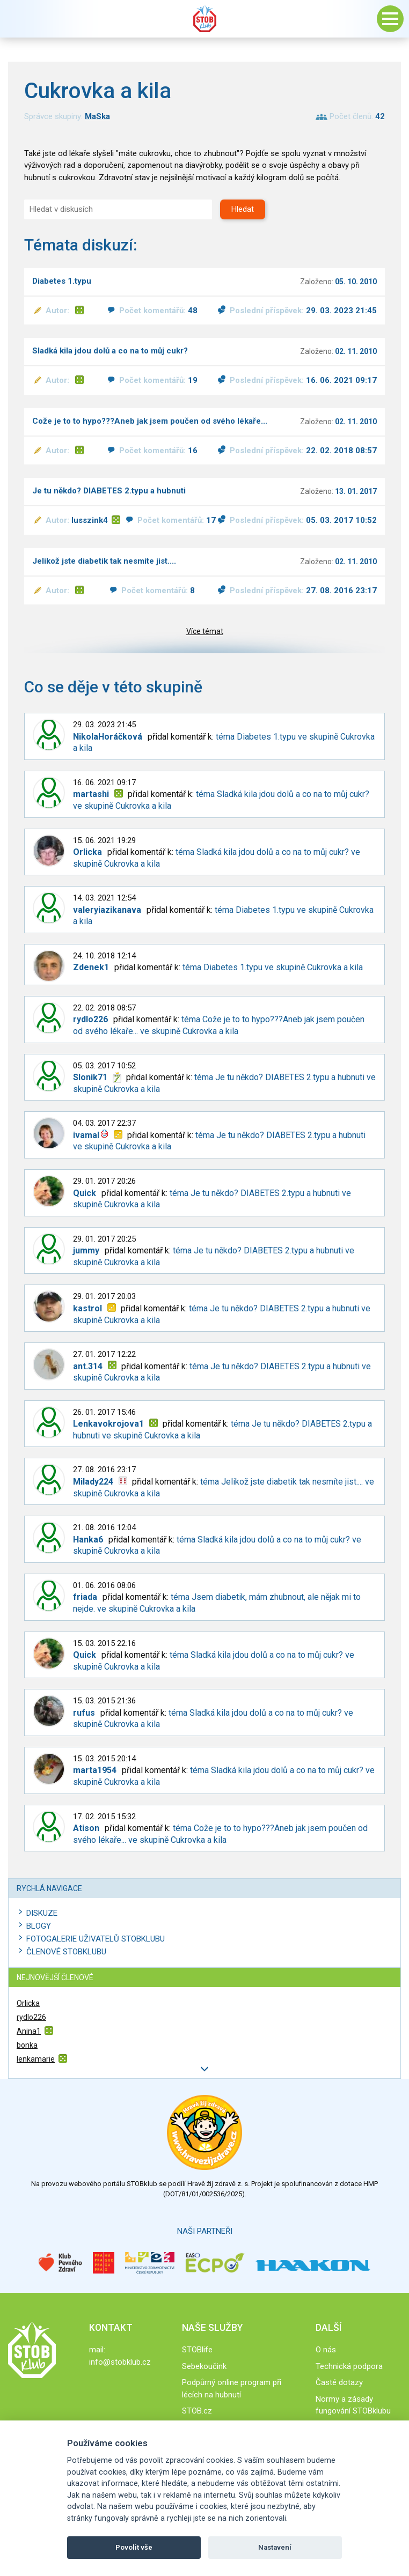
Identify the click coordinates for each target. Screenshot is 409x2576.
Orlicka (28, 2003)
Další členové (204, 2069)
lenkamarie (36, 2059)
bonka (27, 2045)
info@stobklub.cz (120, 2362)
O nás (326, 2349)
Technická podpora (349, 2366)
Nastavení (274, 2547)
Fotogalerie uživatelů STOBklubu (95, 1939)
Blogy (38, 1926)
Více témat (204, 631)
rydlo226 (31, 2017)
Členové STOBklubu (66, 1952)
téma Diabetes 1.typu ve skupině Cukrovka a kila (272, 967)
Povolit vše (133, 2547)
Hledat (242, 209)
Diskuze (41, 1913)
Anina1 (29, 2031)
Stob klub (204, 18)
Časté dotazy (339, 2382)
